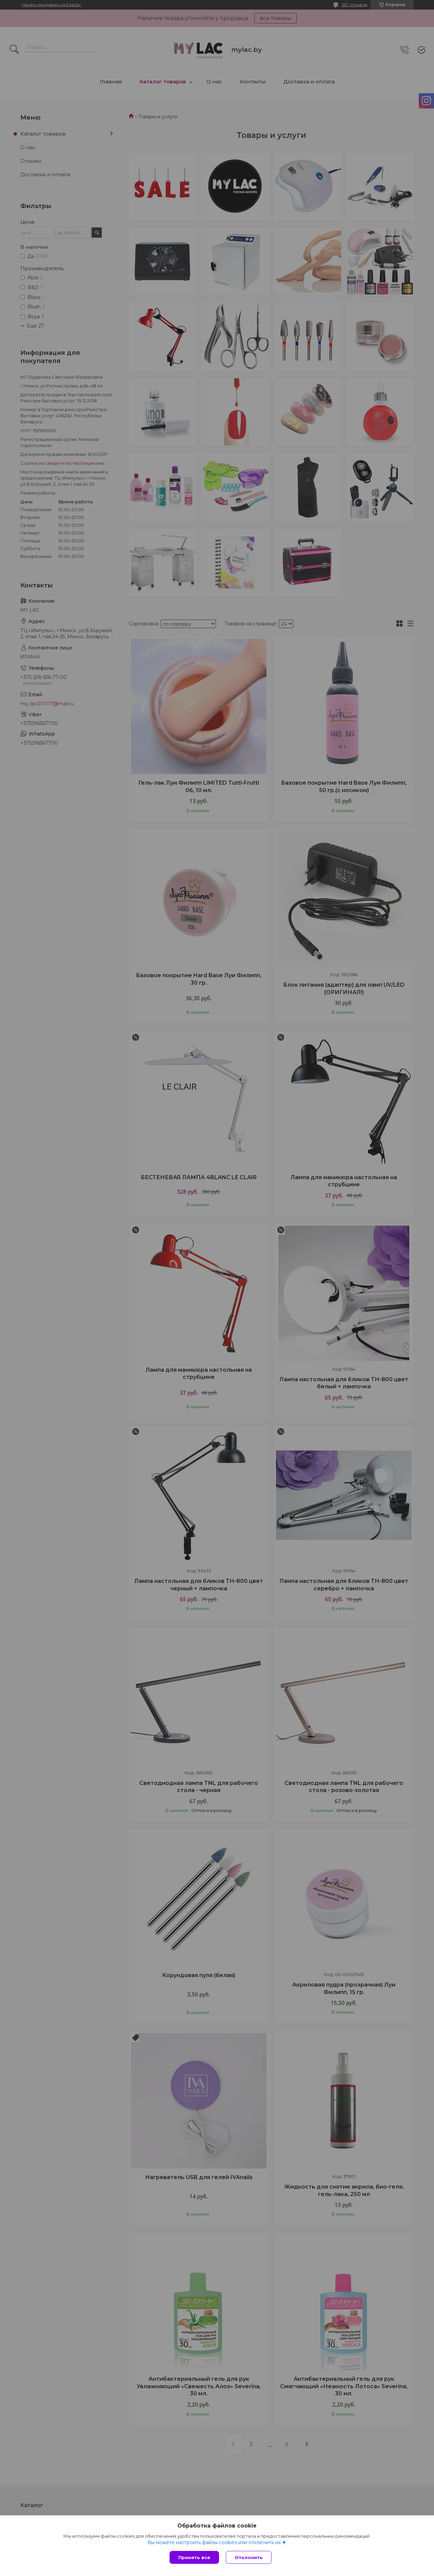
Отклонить (249, 2557)
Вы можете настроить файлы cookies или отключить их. (214, 2542)
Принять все (194, 2557)
